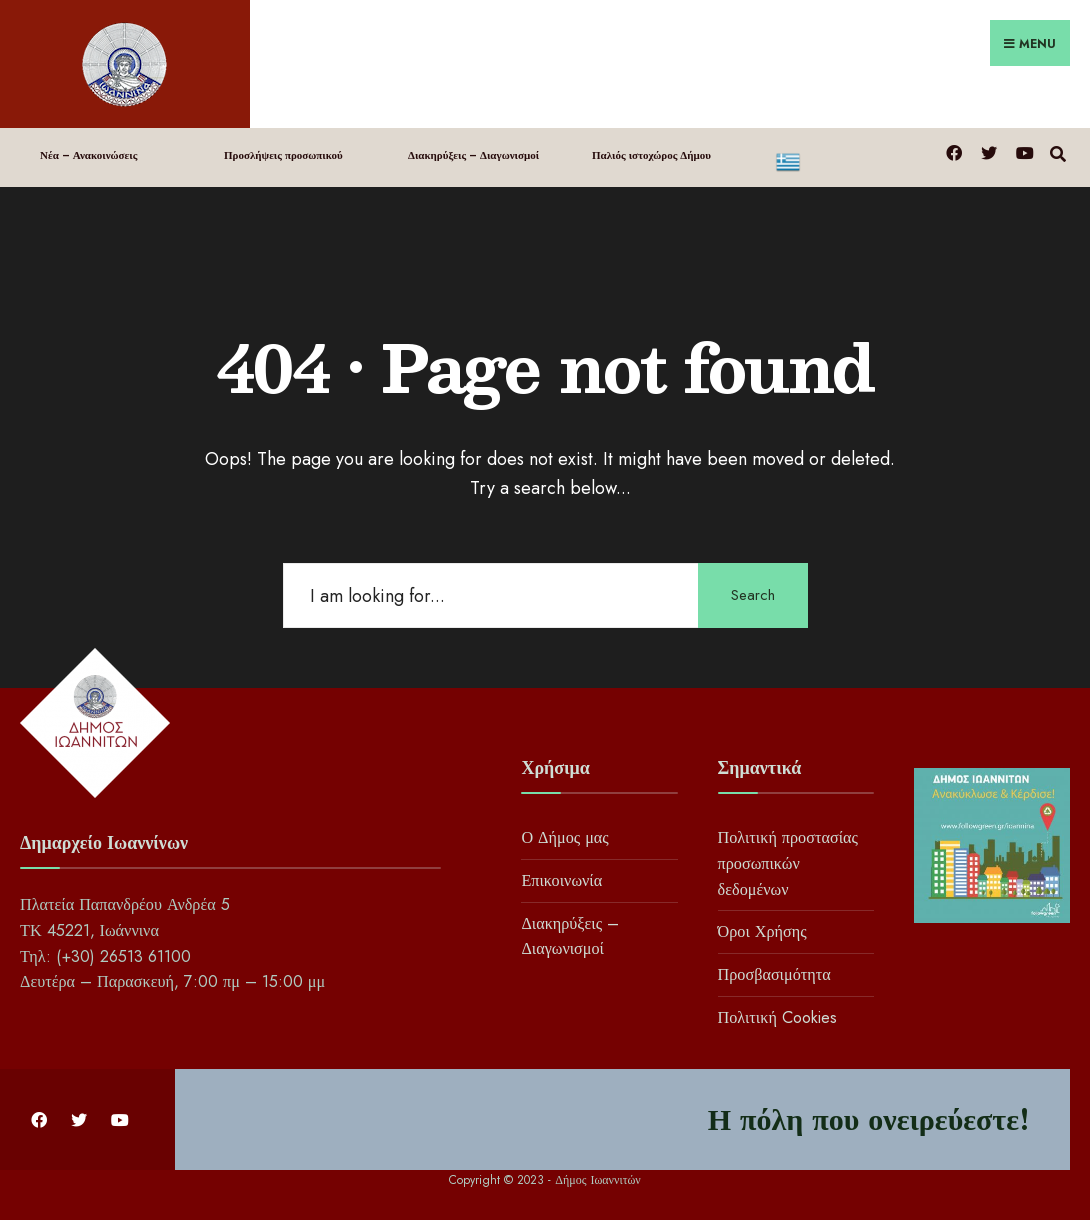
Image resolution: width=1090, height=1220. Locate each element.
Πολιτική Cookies (777, 1017)
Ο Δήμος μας (564, 837)
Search (753, 595)
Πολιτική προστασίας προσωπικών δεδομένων (788, 863)
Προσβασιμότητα (774, 974)
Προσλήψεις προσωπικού (283, 155)
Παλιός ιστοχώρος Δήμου (651, 155)
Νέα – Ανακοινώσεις (88, 155)
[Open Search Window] (1057, 151)
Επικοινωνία (561, 880)
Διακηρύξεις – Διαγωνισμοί (473, 155)
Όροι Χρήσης (762, 931)
